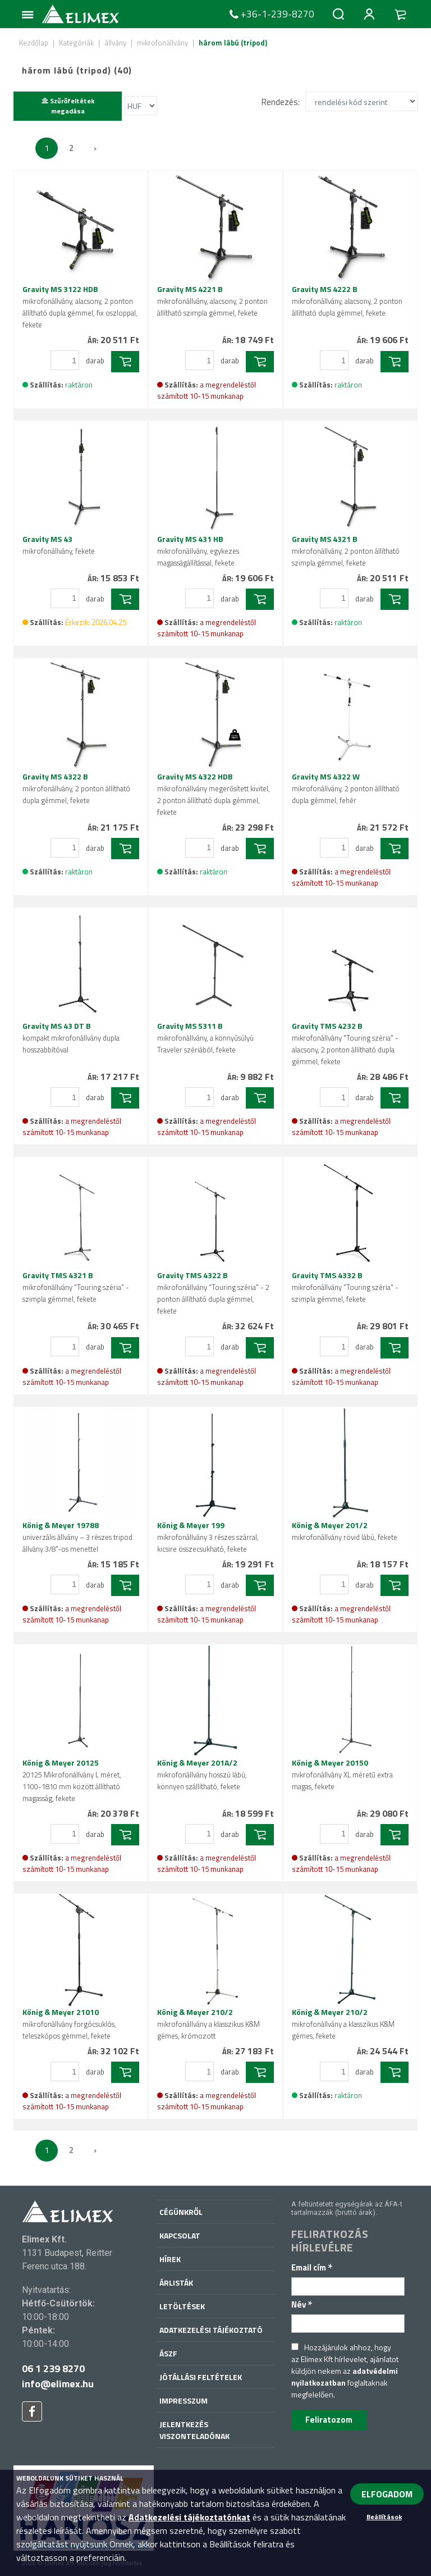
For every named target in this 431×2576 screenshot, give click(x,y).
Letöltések (182, 2306)
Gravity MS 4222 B (347, 300)
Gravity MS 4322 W (346, 788)
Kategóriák (76, 42)
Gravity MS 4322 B (76, 788)
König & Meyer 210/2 (208, 2023)
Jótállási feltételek (200, 2377)
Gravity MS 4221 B (212, 300)
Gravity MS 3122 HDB (79, 306)
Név (302, 2304)
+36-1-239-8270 (270, 14)
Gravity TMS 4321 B (75, 1287)
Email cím (312, 2267)
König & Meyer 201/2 (344, 1531)
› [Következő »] (95, 148)
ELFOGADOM (386, 2494)
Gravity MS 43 (58, 545)
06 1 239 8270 (53, 2368)
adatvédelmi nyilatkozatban (344, 2376)
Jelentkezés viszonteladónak (194, 2430)
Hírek (170, 2259)
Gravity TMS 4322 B (213, 1292)
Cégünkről (181, 2212)
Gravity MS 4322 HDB (213, 794)
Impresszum (183, 2400)
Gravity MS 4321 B (346, 550)
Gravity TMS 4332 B (345, 1287)
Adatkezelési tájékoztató (211, 2330)
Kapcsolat (179, 2235)
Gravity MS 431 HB (198, 550)
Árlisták (176, 2282)
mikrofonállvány (162, 42)
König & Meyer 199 (208, 1536)
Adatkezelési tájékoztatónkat (189, 2517)
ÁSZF (168, 2353)
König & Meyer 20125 (71, 1780)
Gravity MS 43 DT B (71, 1037)
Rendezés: (281, 101)
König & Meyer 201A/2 (202, 1774)
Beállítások (384, 2516)
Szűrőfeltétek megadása (68, 105)
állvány (115, 42)
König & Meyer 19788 (77, 1536)
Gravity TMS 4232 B (345, 1043)
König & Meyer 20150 (342, 1774)
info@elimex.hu (58, 2383)
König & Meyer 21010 (69, 2023)
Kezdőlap (33, 42)
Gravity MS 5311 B (205, 1037)
